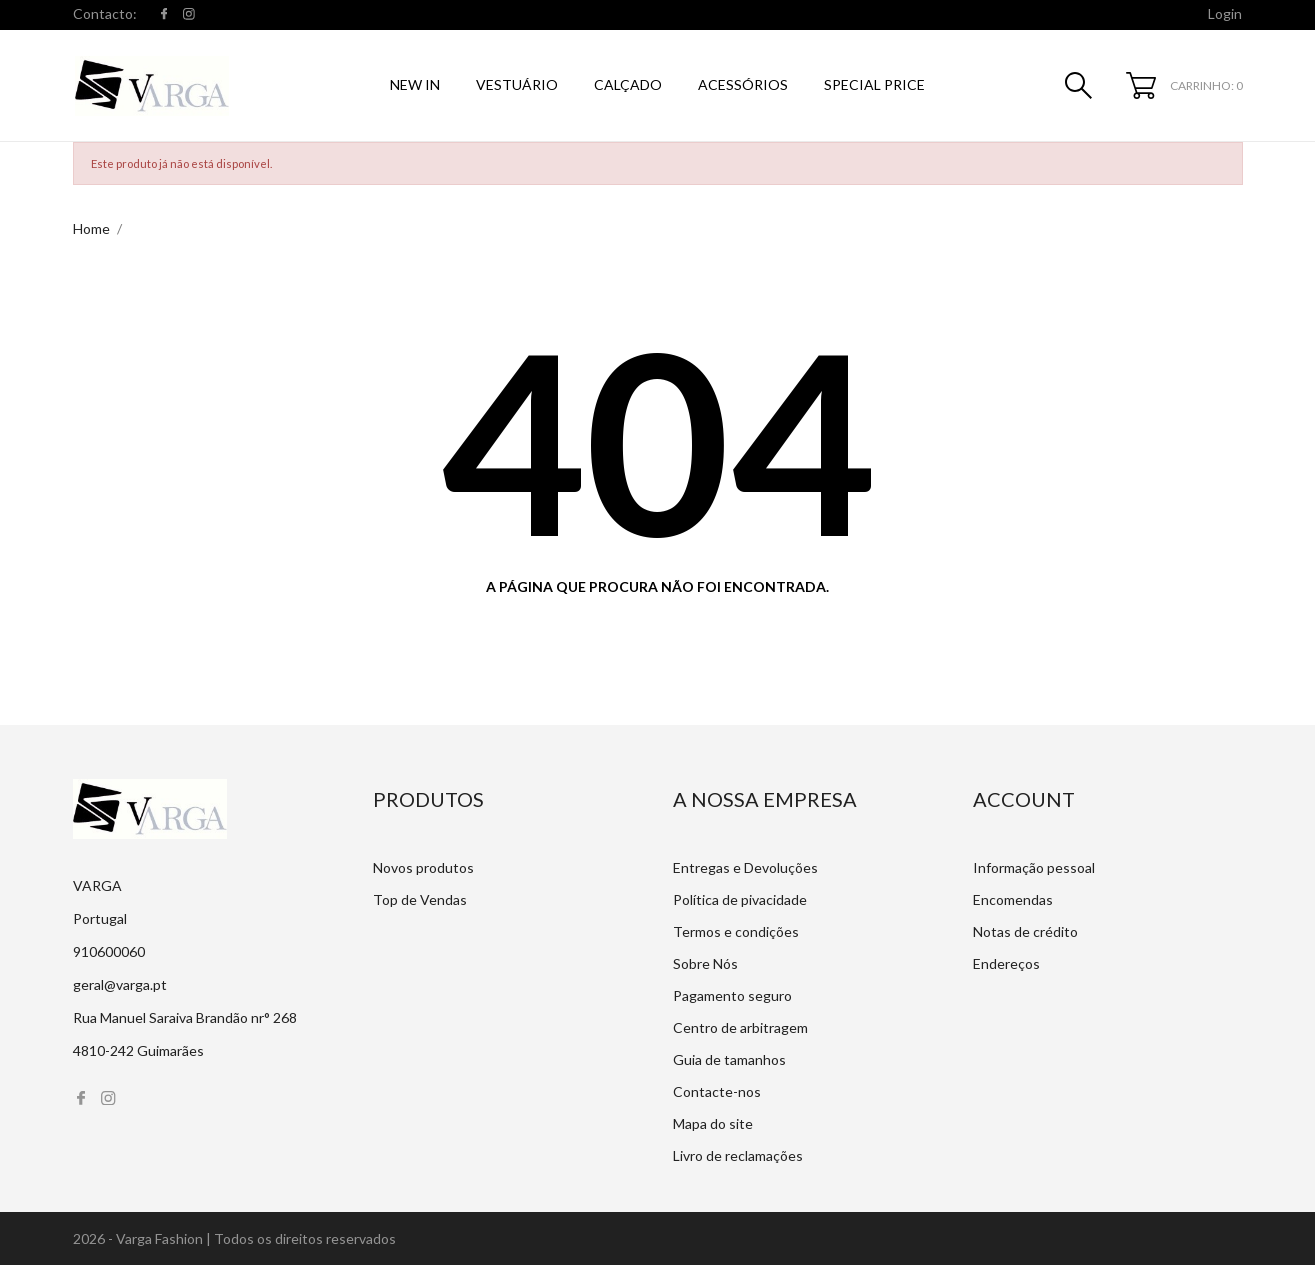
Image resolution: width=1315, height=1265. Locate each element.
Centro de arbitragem (740, 1027)
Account (1024, 799)
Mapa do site (713, 1123)
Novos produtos (423, 867)
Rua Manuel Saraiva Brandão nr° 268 (185, 1017)
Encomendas (1013, 899)
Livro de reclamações (738, 1155)
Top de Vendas (420, 899)
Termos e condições (736, 931)
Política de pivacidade (740, 899)
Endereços (1006, 963)
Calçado (628, 84)
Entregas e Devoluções (745, 867)
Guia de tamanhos (729, 1059)
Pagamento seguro (732, 995)
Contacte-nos (717, 1091)
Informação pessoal (1034, 867)
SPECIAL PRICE (874, 84)
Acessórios (743, 84)
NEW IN (415, 84)
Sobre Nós (705, 963)
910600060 (109, 951)
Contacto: (105, 13)
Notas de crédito (1025, 931)
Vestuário (517, 84)
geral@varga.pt (120, 984)
